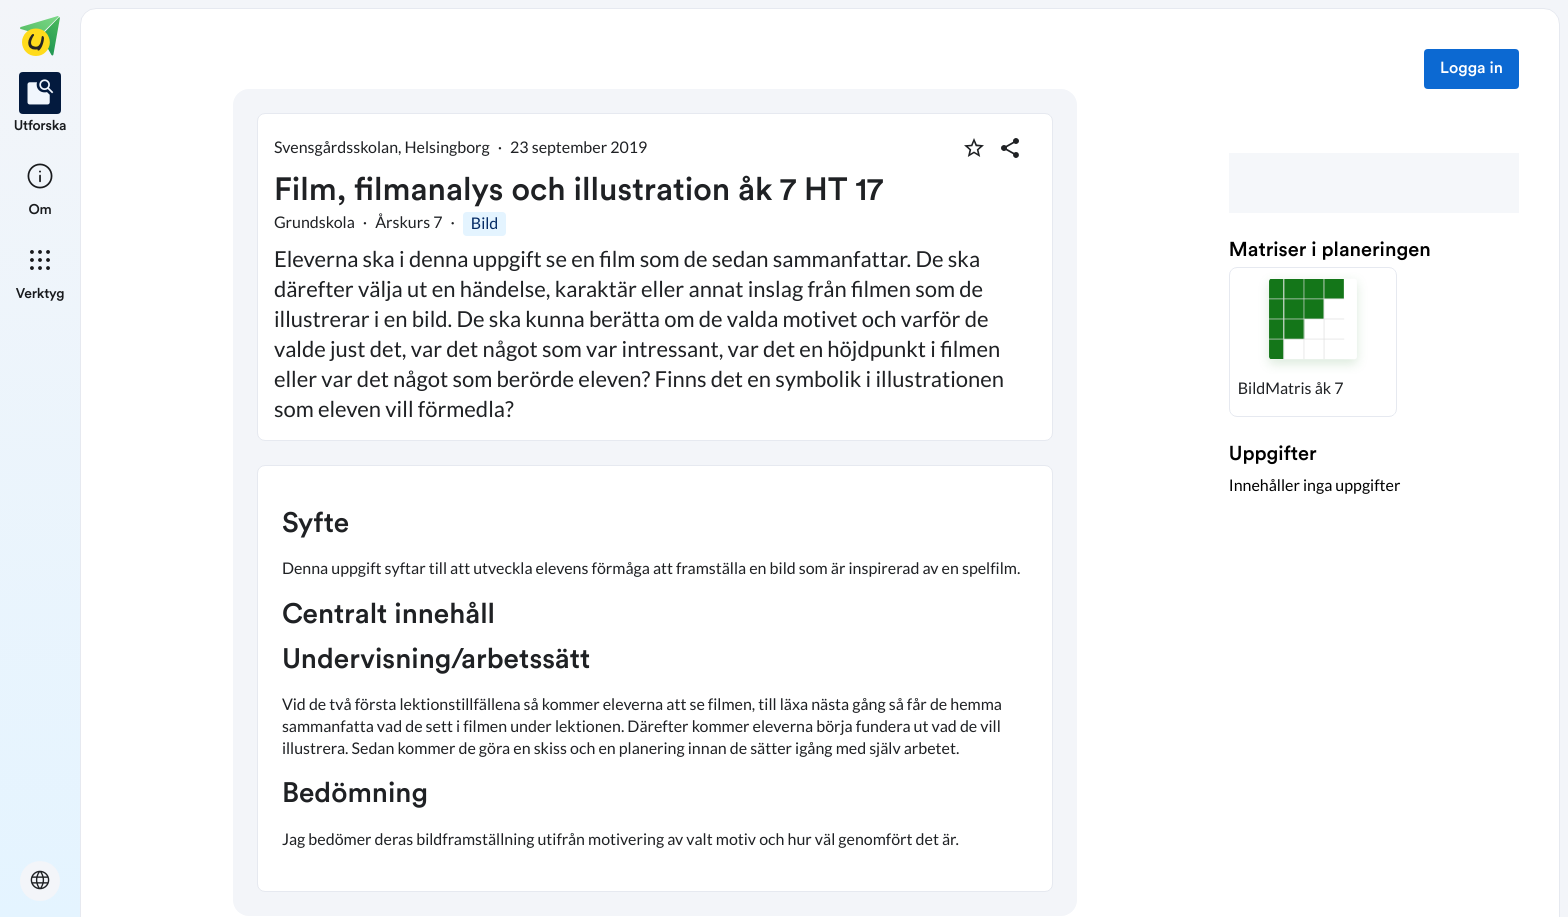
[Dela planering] (1010, 148)
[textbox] (655, 678)
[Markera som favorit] (974, 148)
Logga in (1471, 69)
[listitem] (40, 104)
